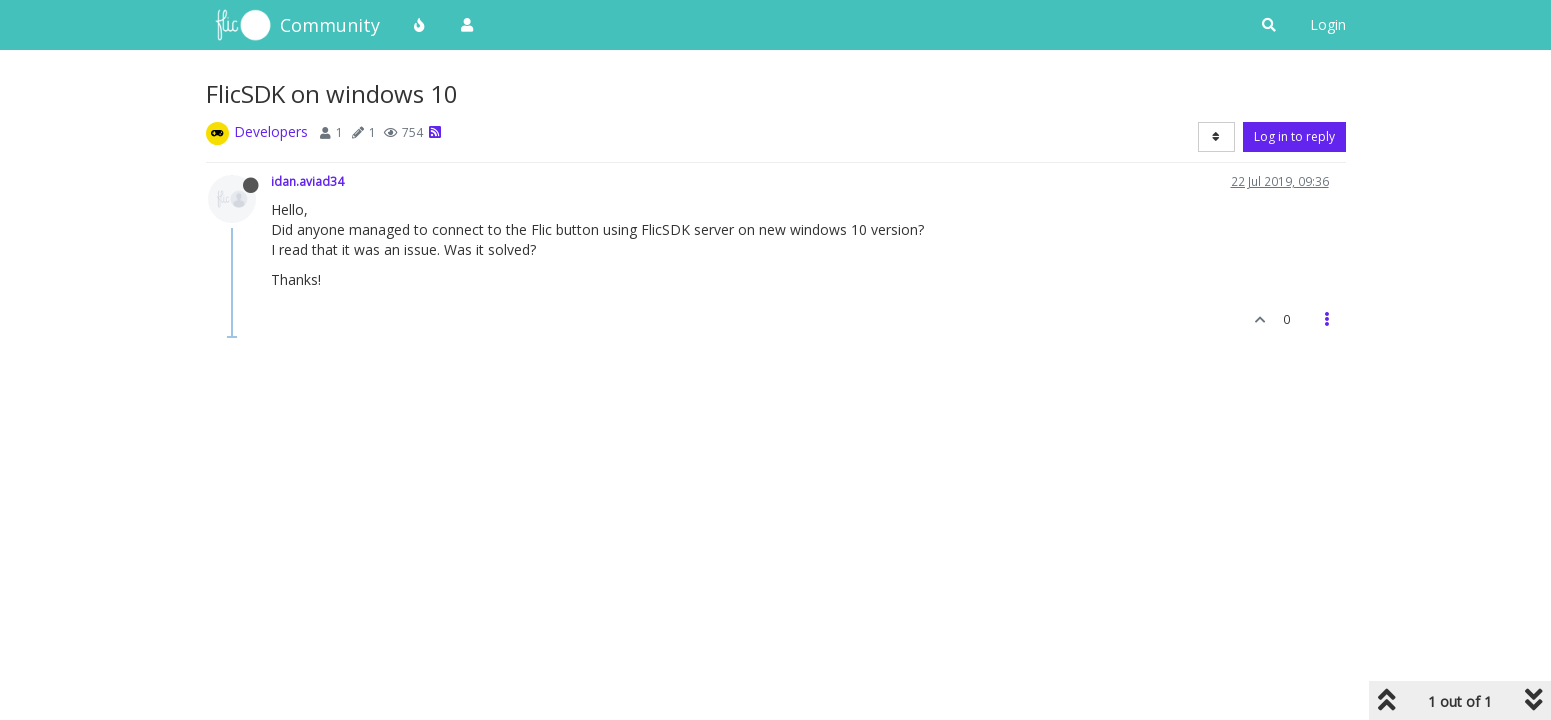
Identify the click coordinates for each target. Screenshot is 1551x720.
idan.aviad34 (307, 181)
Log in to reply (1294, 136)
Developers (271, 131)
